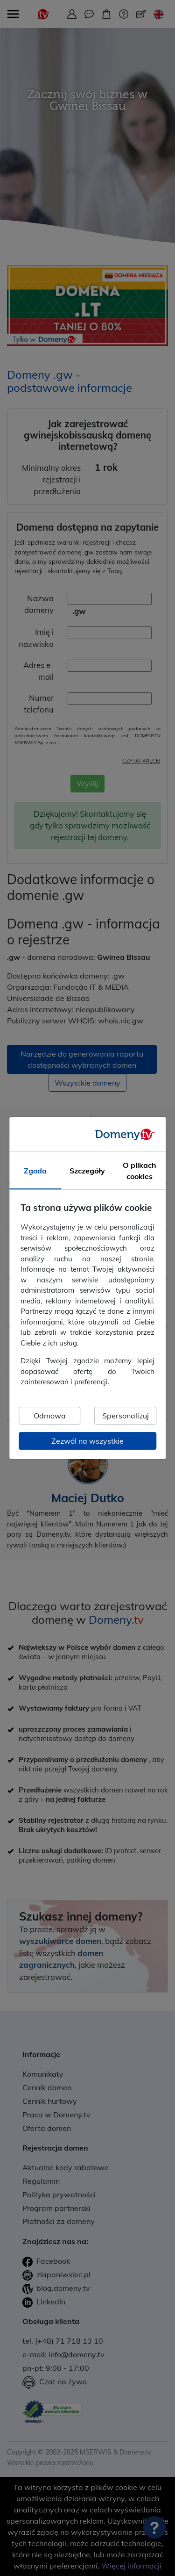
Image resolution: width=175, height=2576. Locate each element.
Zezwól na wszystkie (87, 1441)
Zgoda (35, 1171)
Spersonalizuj (125, 1415)
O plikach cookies (139, 1171)
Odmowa (50, 1415)
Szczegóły (87, 1171)
